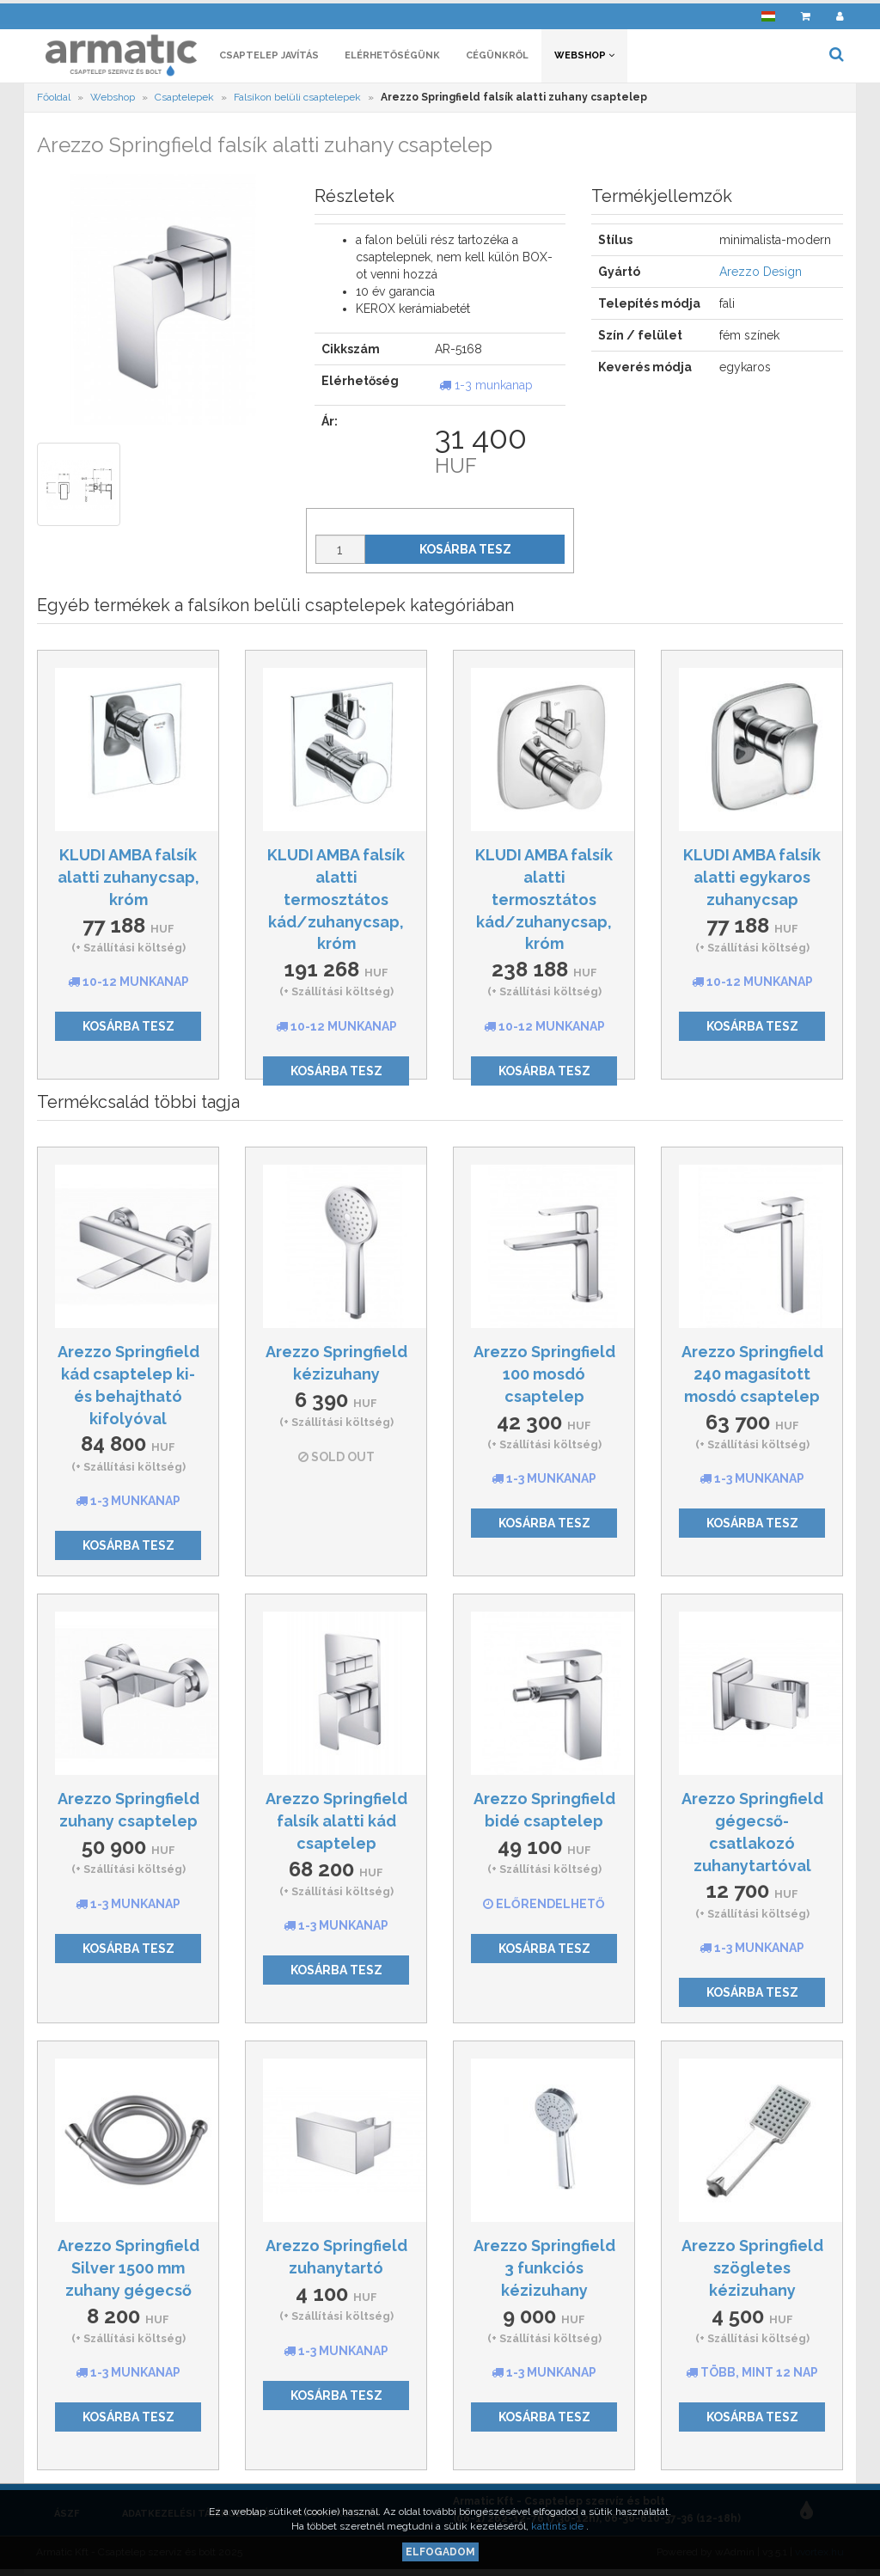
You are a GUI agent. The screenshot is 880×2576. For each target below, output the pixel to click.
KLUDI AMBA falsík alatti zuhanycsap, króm (128, 880)
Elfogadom (440, 2552)
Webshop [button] (584, 58)
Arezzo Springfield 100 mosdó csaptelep (544, 1377)
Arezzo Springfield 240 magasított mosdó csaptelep (752, 1377)
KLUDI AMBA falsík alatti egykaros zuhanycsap (752, 880)
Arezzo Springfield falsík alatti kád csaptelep (336, 1824)
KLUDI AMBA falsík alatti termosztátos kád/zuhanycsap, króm (336, 902)
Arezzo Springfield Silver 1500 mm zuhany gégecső (128, 2271)
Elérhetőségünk (392, 58)
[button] (768, 13)
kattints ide (558, 2526)
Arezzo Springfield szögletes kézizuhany (752, 2271)
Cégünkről (497, 58)
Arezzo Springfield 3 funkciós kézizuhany (544, 2271)
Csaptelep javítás (269, 58)
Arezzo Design (760, 275)
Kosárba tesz (465, 553)
